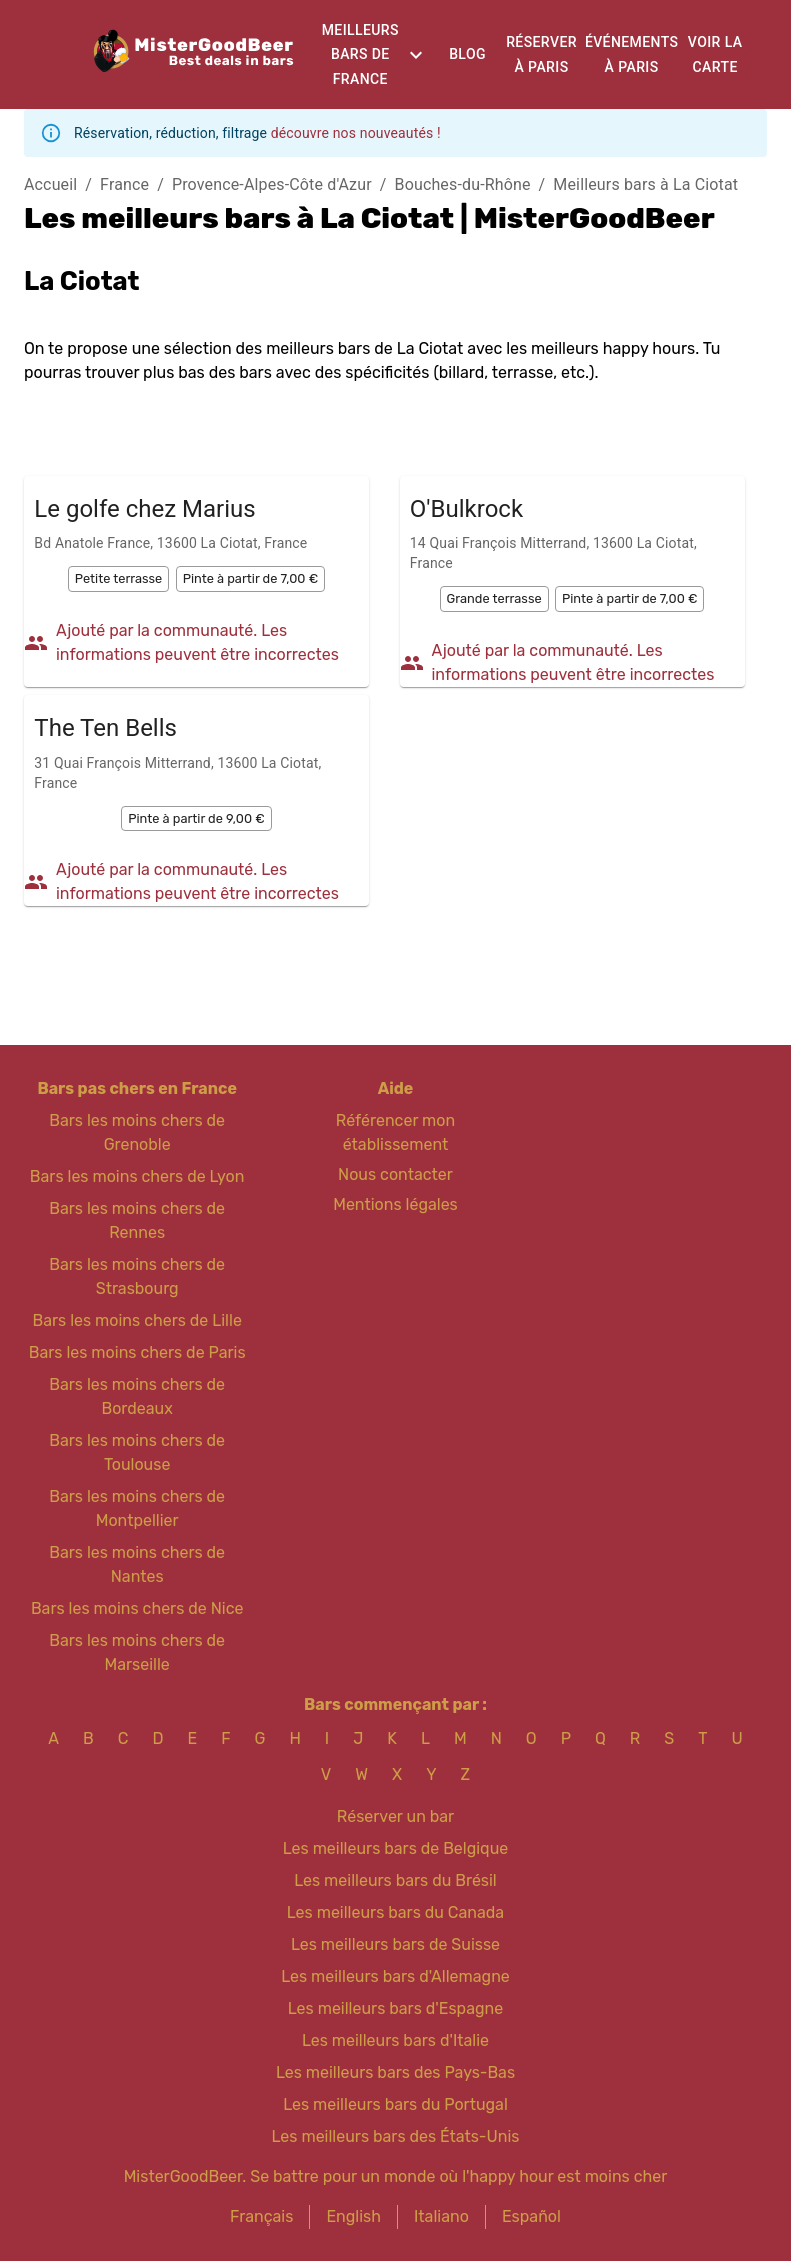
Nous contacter (395, 1174)
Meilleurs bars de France (360, 54)
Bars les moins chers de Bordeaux (137, 1396)
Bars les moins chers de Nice (137, 1608)
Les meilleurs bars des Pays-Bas (395, 2072)
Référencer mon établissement (395, 1132)
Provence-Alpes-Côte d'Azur (272, 184)
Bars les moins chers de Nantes (137, 1564)
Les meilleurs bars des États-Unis (396, 2136)
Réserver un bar (395, 1816)
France (124, 184)
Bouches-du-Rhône (463, 184)
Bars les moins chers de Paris (137, 1352)
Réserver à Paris (541, 54)
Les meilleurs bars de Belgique (395, 1848)
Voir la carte (715, 54)
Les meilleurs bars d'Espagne (395, 2008)
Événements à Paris (631, 54)
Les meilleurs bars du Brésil (395, 1880)
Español (531, 2216)
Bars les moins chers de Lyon (137, 1176)
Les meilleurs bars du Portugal (395, 2104)
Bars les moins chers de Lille (136, 1320)
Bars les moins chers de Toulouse (137, 1452)
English (353, 2216)
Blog (467, 54)
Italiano (441, 2216)
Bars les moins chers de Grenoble (137, 1132)
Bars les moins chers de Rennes (137, 1220)
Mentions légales (395, 1204)
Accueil (50, 184)
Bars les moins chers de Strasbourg (137, 1276)
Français (261, 2216)
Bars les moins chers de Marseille (137, 1652)
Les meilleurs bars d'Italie (395, 2040)
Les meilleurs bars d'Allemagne (395, 1976)
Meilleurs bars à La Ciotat (645, 184)
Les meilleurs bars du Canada (395, 1912)
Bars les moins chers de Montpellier (137, 1508)
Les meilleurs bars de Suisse (395, 1944)
